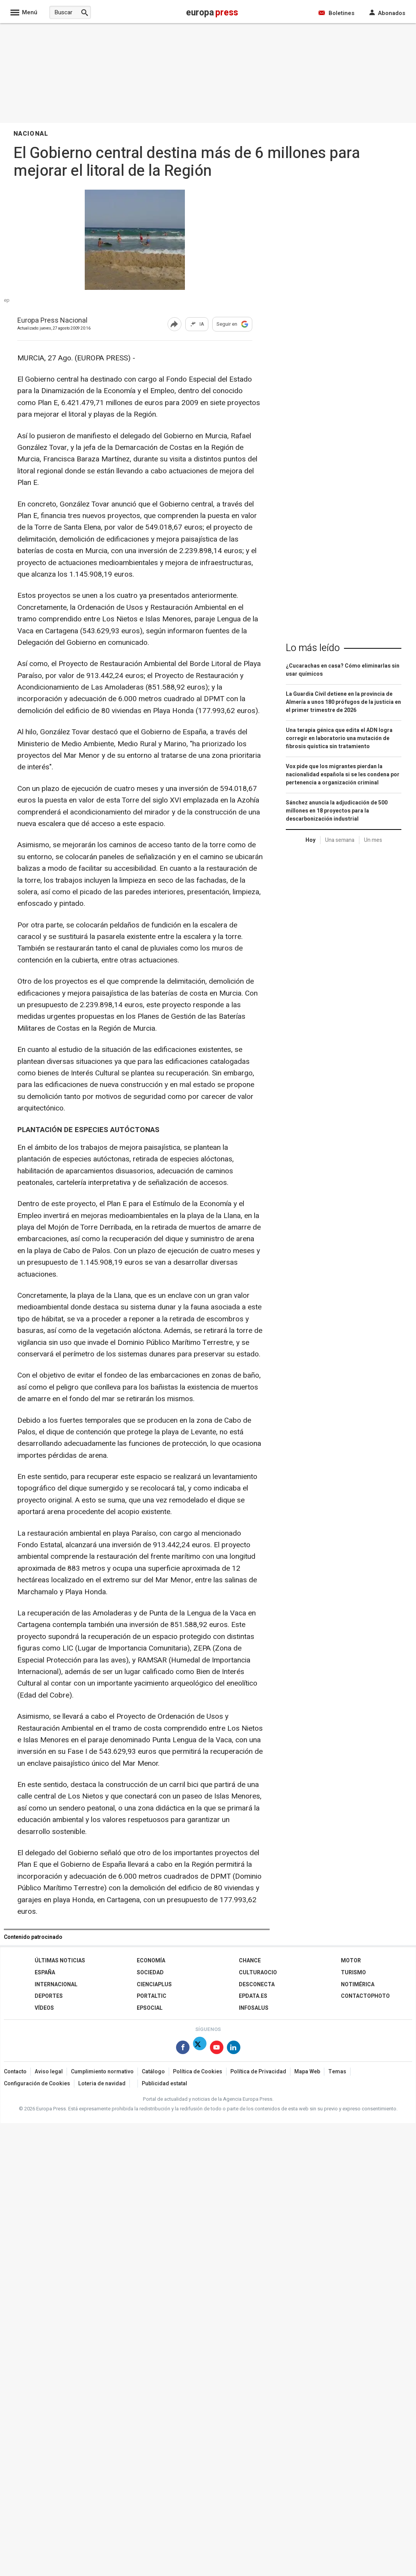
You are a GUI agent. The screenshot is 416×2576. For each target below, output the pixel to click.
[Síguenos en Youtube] (217, 2049)
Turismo (353, 1973)
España (45, 1973)
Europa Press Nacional (52, 321)
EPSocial (150, 2008)
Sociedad (150, 1973)
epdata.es (253, 1996)
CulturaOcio (258, 1973)
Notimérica (357, 1984)
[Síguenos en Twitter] (200, 2049)
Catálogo (153, 2072)
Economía (151, 1961)
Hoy (310, 840)
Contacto (15, 2072)
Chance (250, 1961)
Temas (337, 2072)
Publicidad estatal (164, 2084)
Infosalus (253, 2008)
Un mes (373, 840)
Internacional (56, 1984)
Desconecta (257, 1984)
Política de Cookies (197, 2072)
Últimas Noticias (60, 1961)
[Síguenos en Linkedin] (234, 2049)
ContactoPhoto (365, 1996)
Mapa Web (307, 2072)
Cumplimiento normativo (102, 2072)
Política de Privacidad (258, 2072)
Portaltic (151, 1996)
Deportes (49, 1996)
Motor (351, 1961)
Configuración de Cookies (37, 2084)
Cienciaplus (154, 1984)
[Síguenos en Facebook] (183, 2049)
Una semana (339, 840)
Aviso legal (49, 2072)
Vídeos (44, 2008)
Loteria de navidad (102, 2084)
